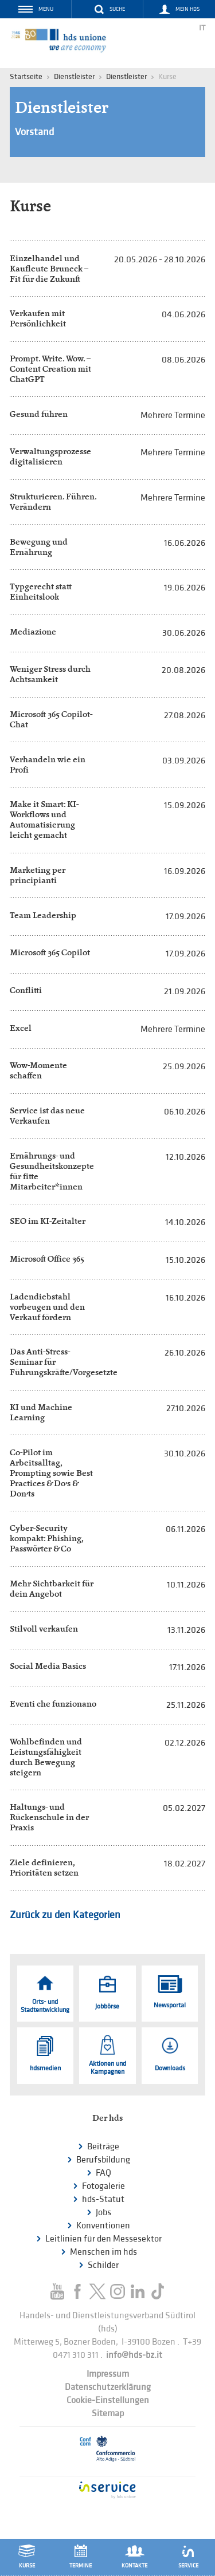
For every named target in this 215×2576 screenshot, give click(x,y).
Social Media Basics (48, 1665)
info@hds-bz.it (134, 2355)
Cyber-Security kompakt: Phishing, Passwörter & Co (46, 1538)
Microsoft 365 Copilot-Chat (51, 719)
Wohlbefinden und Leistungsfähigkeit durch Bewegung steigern (46, 1757)
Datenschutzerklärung (108, 2387)
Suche (117, 9)
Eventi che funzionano (53, 1703)
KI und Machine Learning (41, 1412)
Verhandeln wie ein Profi (47, 764)
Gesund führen (39, 413)
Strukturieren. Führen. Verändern (53, 501)
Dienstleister (126, 76)
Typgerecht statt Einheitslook (41, 591)
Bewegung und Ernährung (39, 546)
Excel (21, 1027)
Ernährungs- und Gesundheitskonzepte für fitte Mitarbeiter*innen (52, 1171)
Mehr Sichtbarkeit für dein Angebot (51, 1588)
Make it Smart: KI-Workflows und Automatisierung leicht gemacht (44, 819)
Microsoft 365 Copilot (50, 952)
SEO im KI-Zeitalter (47, 1220)
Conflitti (26, 989)
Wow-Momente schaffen (38, 1070)
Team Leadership (43, 914)
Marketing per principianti (37, 874)
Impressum (108, 2374)
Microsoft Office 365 (47, 1258)
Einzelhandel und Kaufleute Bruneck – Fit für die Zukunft (49, 268)
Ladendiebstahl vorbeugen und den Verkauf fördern (47, 1306)
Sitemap (108, 2413)
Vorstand (34, 132)
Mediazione (33, 631)
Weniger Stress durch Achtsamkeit (50, 673)
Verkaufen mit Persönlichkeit (38, 318)
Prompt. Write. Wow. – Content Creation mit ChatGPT (50, 368)
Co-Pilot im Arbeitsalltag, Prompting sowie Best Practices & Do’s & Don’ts (51, 1473)
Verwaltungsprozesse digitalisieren (50, 456)
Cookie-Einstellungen (108, 2400)
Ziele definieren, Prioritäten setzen (44, 1867)
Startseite (26, 76)
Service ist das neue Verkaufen (47, 1115)
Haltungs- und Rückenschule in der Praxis (49, 1817)
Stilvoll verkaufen (44, 1628)
